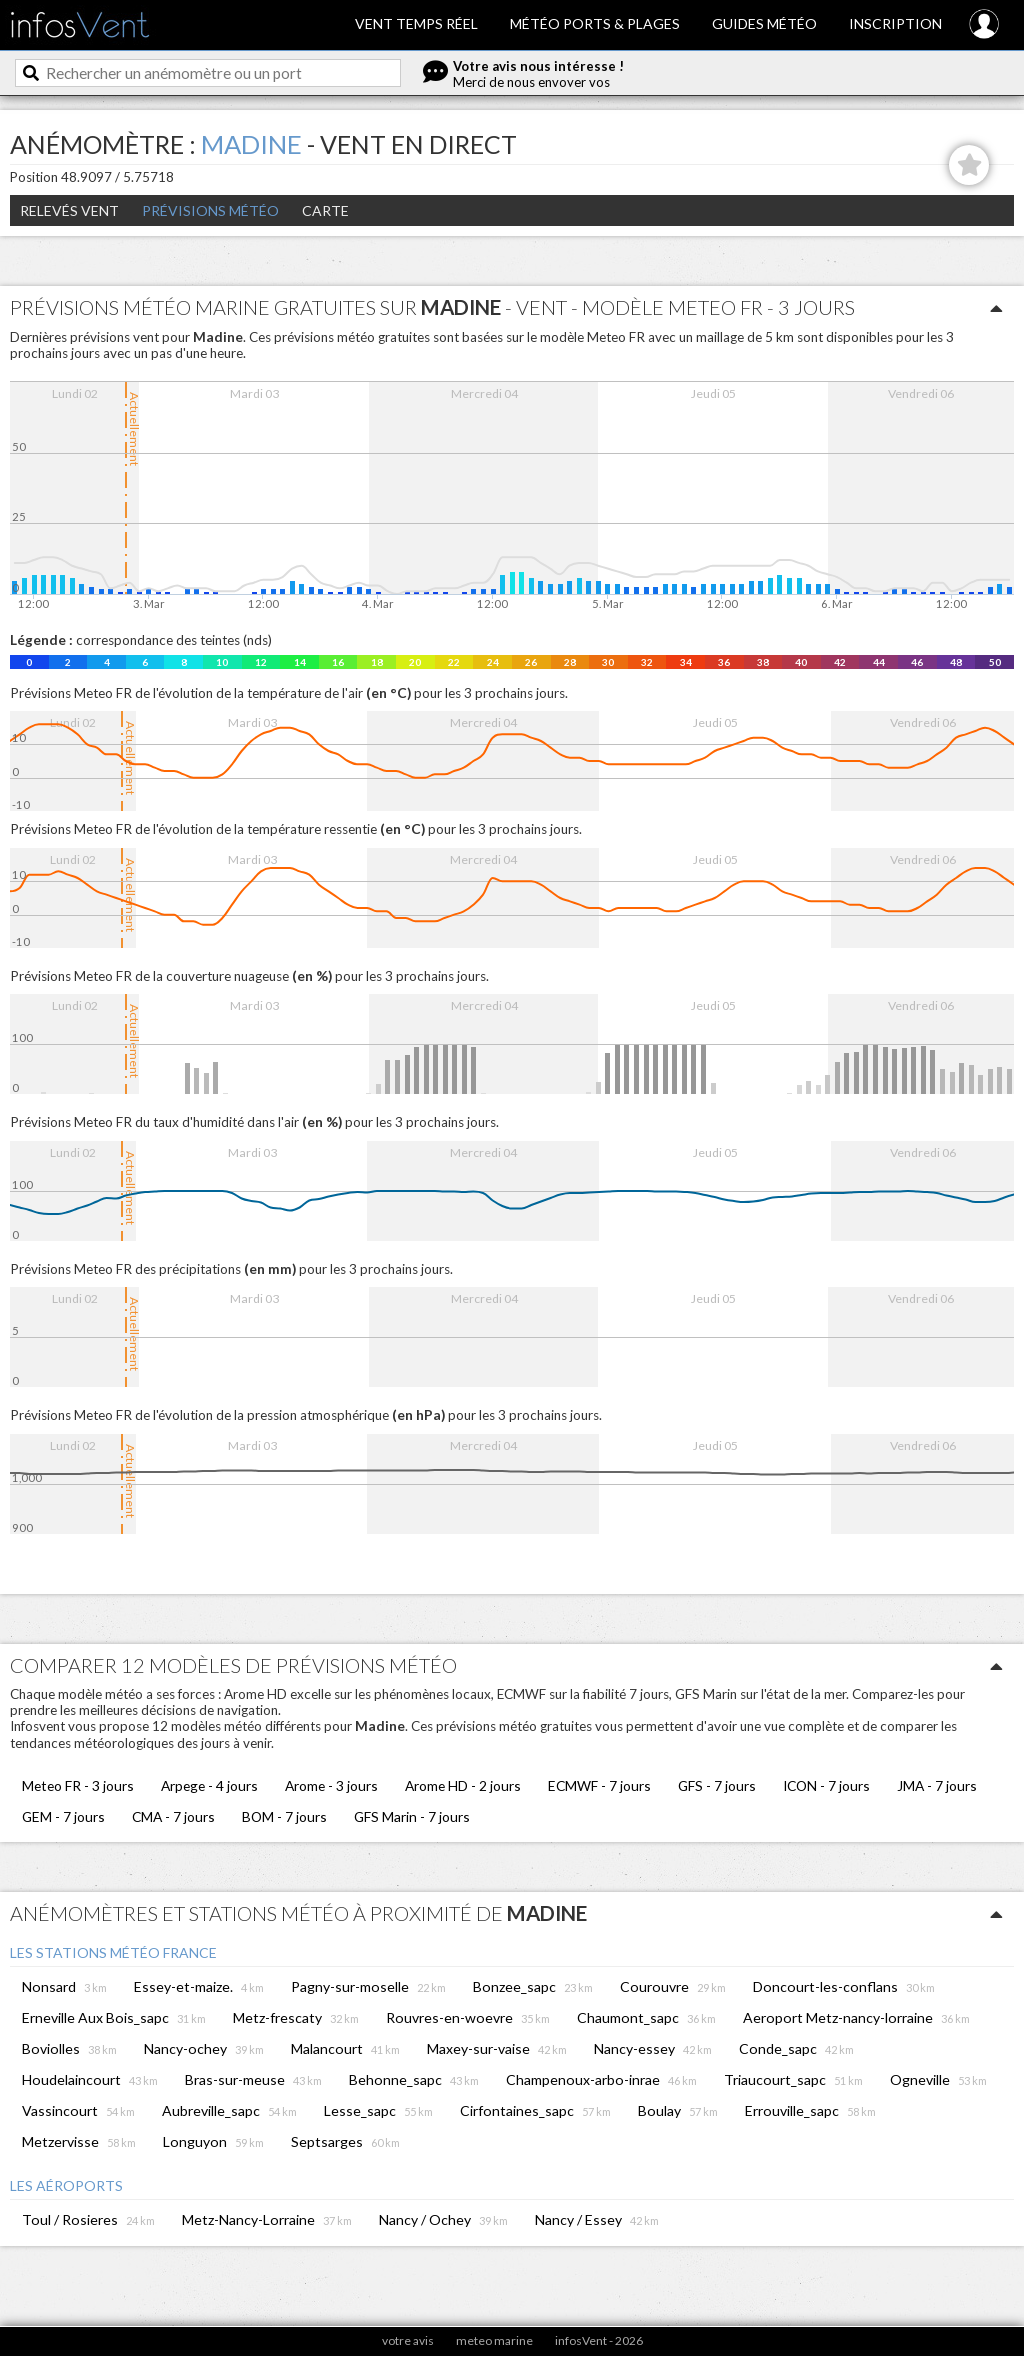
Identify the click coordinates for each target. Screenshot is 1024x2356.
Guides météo (764, 23)
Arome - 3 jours (331, 1785)
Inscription (895, 23)
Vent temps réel (416, 23)
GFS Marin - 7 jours (412, 1816)
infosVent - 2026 (599, 2340)
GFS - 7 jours (717, 1785)
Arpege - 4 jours (209, 1785)
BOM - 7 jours (284, 1816)
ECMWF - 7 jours (599, 1785)
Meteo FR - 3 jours (78, 1785)
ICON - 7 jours (826, 1785)
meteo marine (494, 2340)
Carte (325, 210)
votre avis (408, 2340)
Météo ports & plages (595, 23)
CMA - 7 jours (173, 1816)
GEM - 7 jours (63, 1816)
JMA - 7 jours (937, 1785)
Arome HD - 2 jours (463, 1785)
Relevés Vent (69, 210)
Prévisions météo (210, 210)
